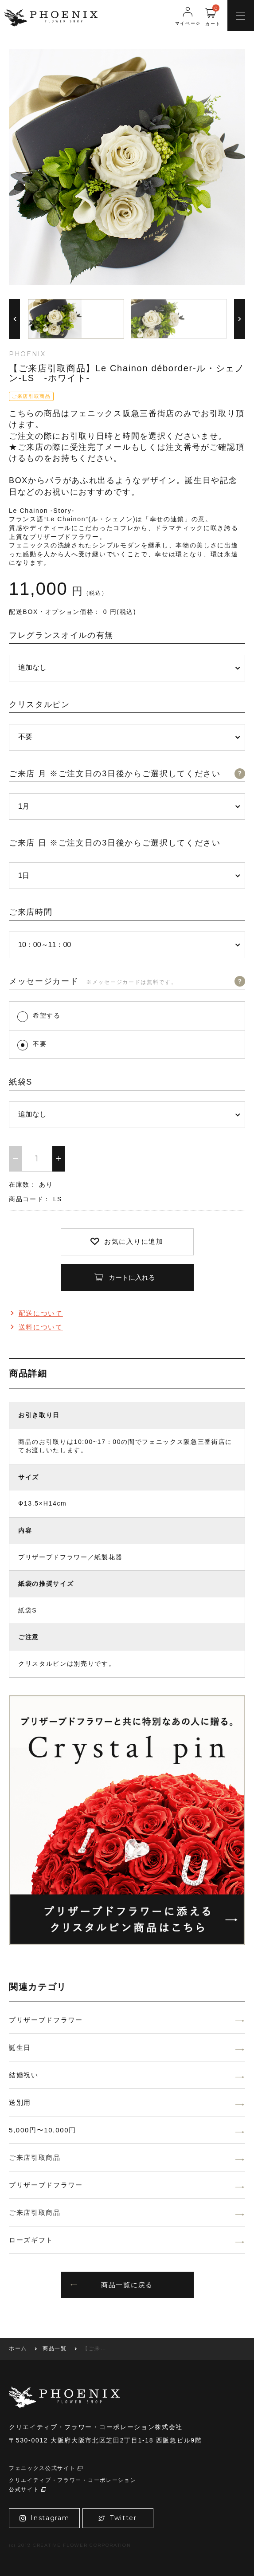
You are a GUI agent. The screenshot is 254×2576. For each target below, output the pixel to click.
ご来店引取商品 (35, 2157)
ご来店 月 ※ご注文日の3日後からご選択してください (115, 773)
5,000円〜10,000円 (42, 2130)
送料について (36, 1327)
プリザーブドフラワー (46, 2020)
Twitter (117, 2518)
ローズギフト (31, 2240)
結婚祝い (24, 2075)
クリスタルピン (39, 704)
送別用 (20, 2102)
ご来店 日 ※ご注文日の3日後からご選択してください (115, 842)
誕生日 (20, 2047)
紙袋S (20, 1082)
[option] (127, 167)
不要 (40, 1043)
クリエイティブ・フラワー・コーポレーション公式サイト (72, 2485)
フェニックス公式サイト (46, 2468)
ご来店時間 (30, 912)
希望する (47, 1015)
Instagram (45, 2518)
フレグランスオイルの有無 (61, 635)
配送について (36, 1313)
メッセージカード (93, 981)
